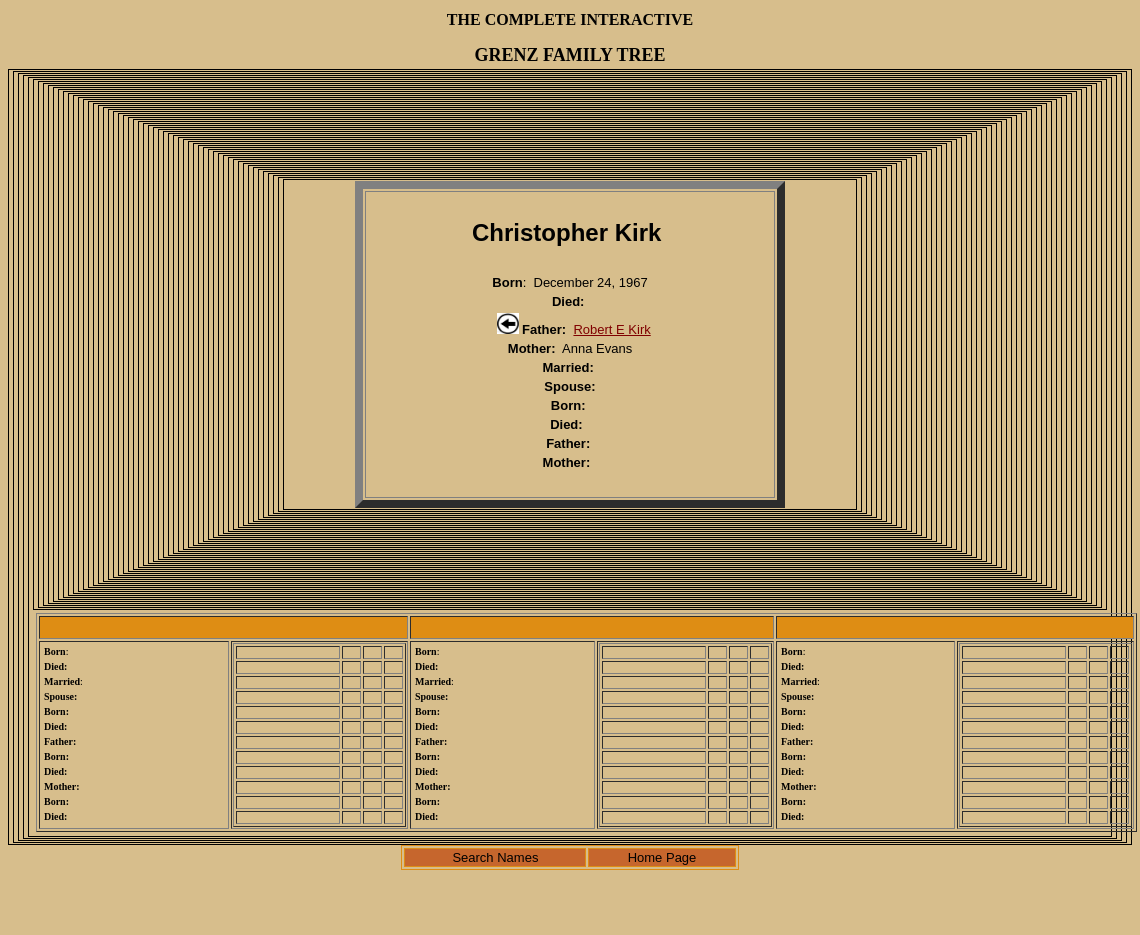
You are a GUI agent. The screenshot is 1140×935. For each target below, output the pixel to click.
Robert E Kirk (611, 329)
